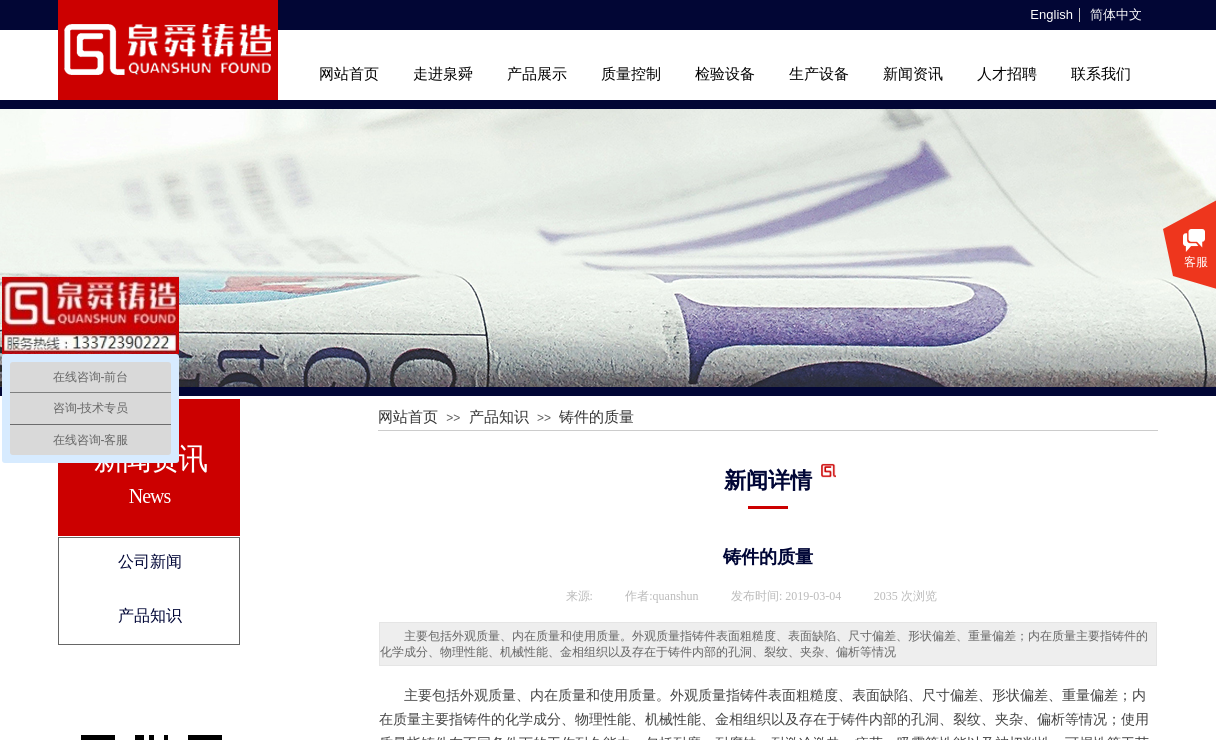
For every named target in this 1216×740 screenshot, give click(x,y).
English (1051, 15)
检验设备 (725, 74)
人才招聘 (1007, 74)
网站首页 (349, 74)
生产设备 (819, 74)
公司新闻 (150, 561)
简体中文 (1116, 15)
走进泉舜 (443, 74)
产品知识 (150, 615)
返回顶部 (1177, 620)
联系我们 (1101, 74)
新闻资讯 (913, 74)
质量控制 (631, 74)
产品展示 (537, 74)
